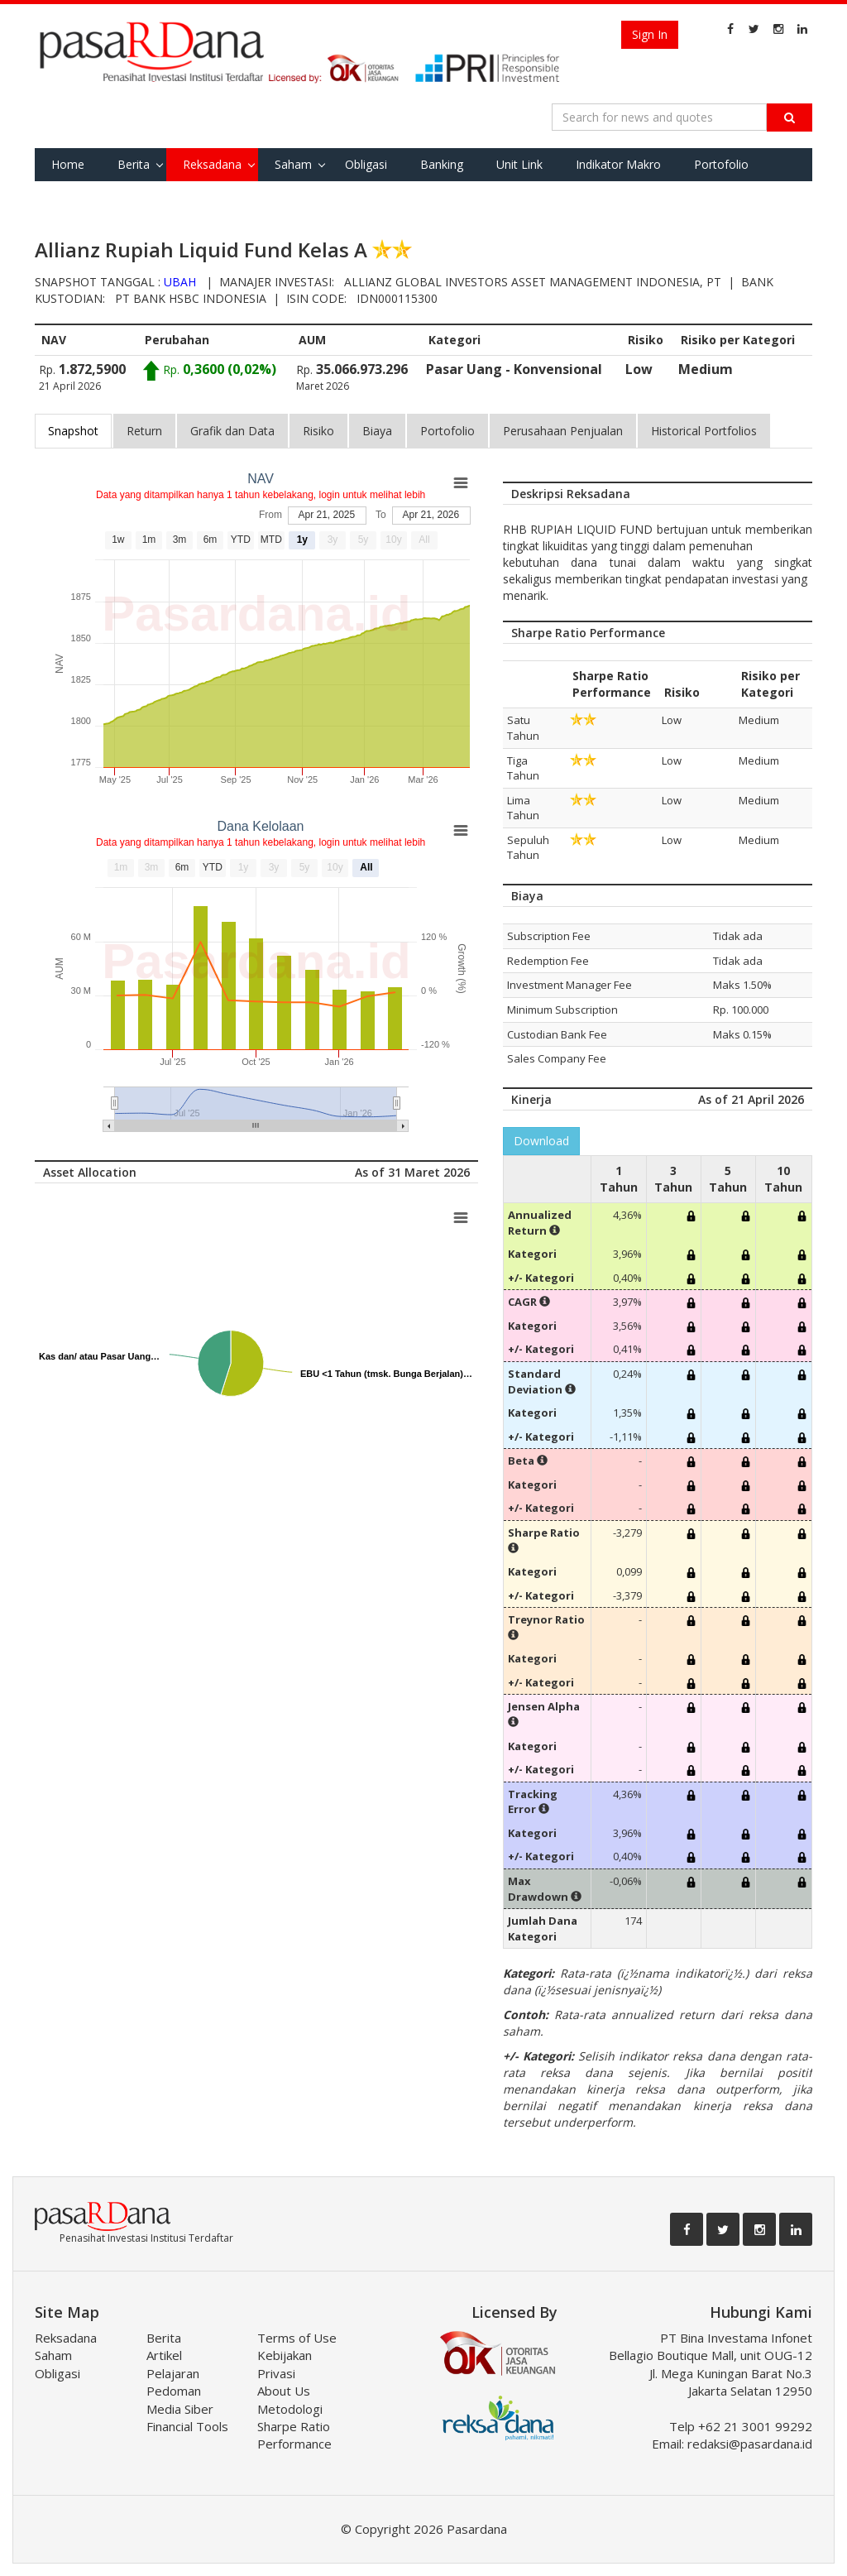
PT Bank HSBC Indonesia (190, 298)
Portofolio (721, 164)
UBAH (180, 282)
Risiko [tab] (318, 431)
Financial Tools (187, 2426)
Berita (133, 164)
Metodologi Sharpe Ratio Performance (294, 2427)
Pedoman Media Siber (179, 2399)
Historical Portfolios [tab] (704, 431)
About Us (283, 2390)
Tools (143, 197)
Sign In (650, 34)
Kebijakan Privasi (284, 2364)
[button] (554, 1230)
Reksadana (212, 164)
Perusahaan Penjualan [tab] (563, 431)
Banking (441, 164)
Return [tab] (144, 431)
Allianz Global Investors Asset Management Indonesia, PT (532, 282)
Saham (293, 164)
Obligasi (366, 164)
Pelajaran (172, 2373)
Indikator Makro (618, 164)
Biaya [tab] (377, 431)
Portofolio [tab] (447, 431)
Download (541, 1141)
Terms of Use (297, 2337)
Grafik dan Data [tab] (232, 431)
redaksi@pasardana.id (749, 2443)
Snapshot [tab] (73, 431)
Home (67, 164)
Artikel (164, 2355)
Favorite (73, 197)
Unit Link (519, 164)
